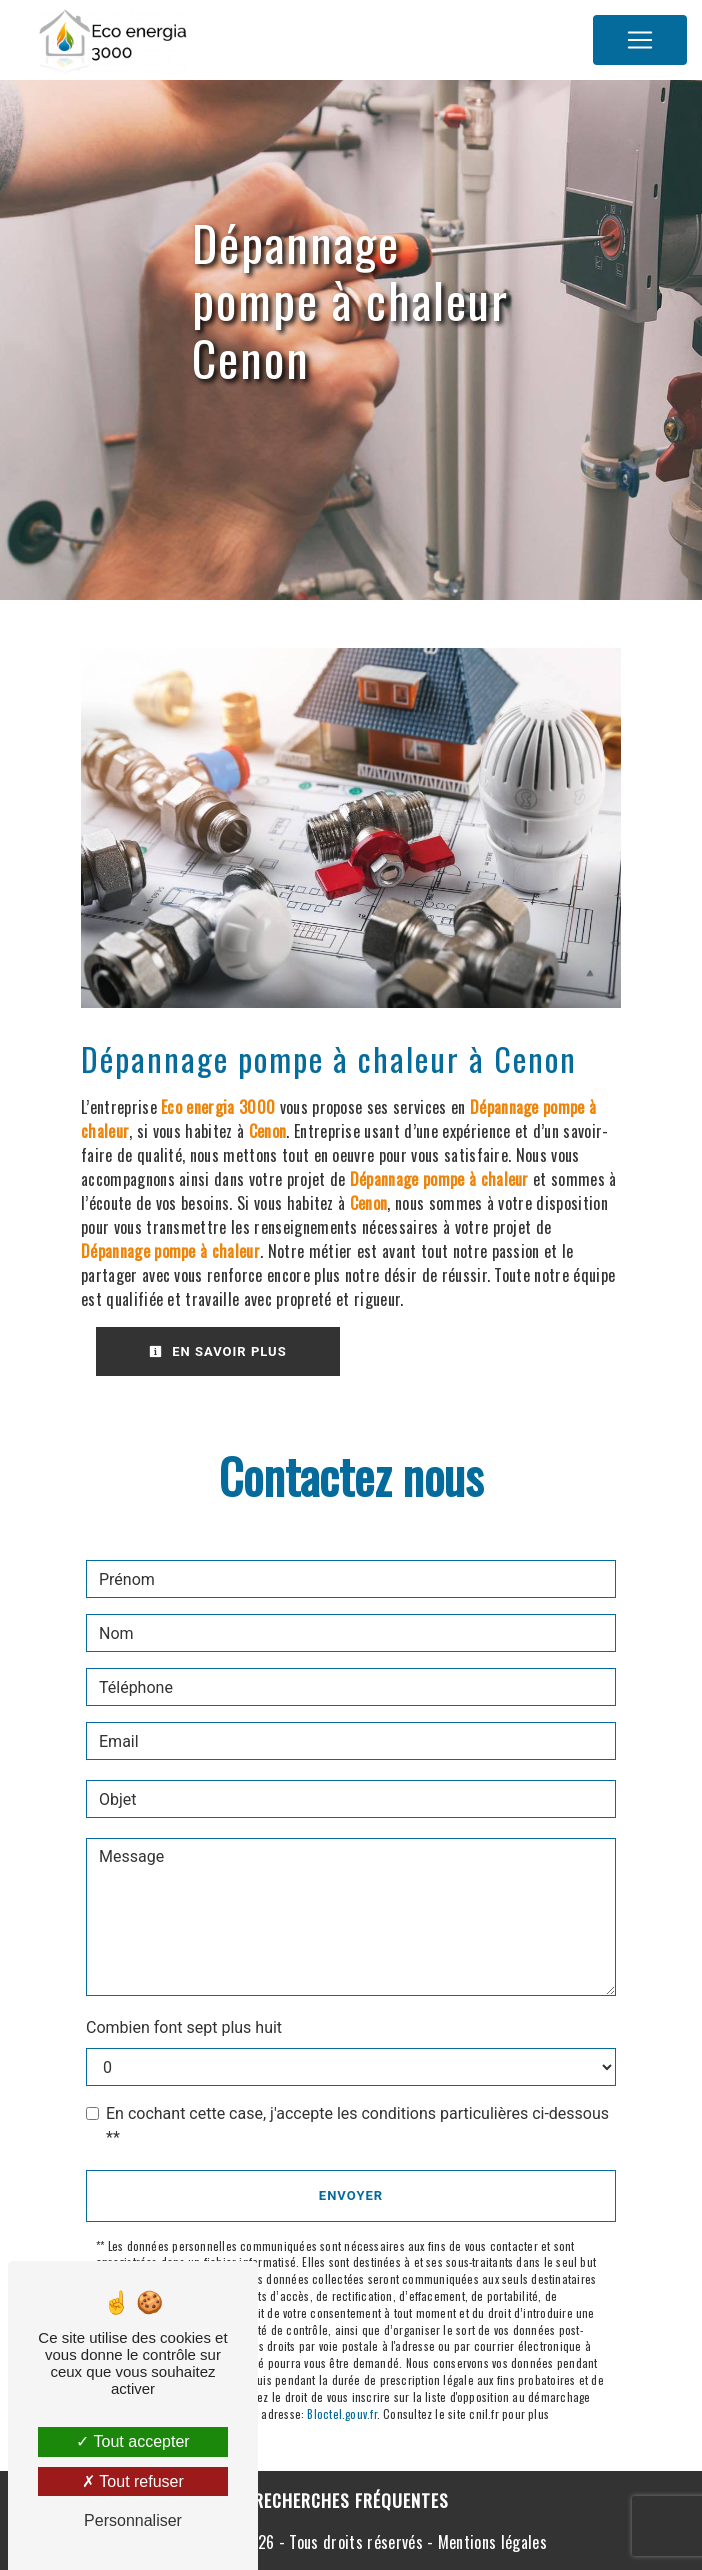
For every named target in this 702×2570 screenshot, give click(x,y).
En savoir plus (218, 1351)
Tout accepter (132, 2441)
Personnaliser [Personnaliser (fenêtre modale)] (133, 2520)
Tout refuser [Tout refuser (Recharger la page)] (133, 2481)
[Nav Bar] (640, 40)
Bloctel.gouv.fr (341, 2414)
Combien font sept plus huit (184, 2027)
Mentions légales (490, 2542)
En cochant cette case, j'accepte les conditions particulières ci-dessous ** (357, 2125)
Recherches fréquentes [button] (351, 2500)
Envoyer (351, 2195)
